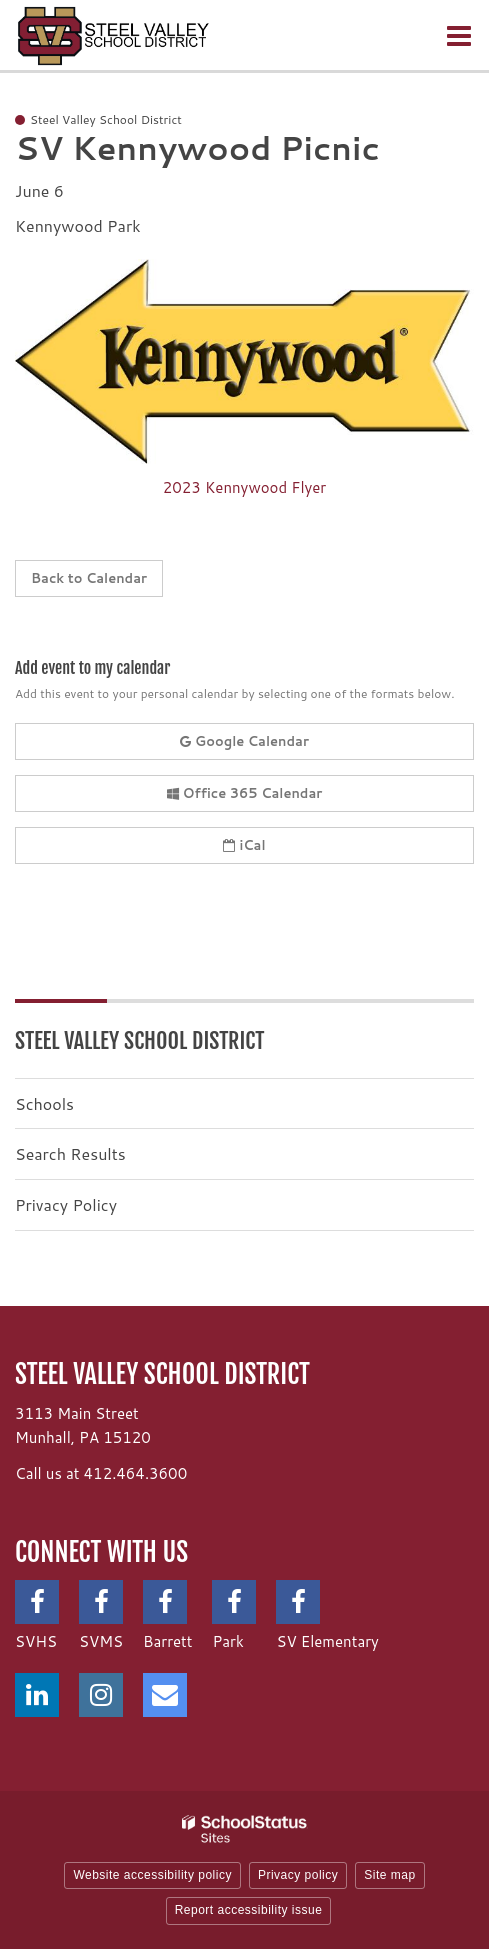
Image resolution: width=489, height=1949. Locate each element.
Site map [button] (389, 1875)
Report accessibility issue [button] (249, 1910)
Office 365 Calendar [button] (245, 793)
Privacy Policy (66, 1204)
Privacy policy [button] (298, 1875)
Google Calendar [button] (244, 741)
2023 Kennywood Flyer (244, 487)
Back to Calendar (89, 578)
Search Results (70, 1153)
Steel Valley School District (140, 1040)
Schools (44, 1103)
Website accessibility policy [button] (152, 1875)
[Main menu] (459, 35)
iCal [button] (244, 845)
